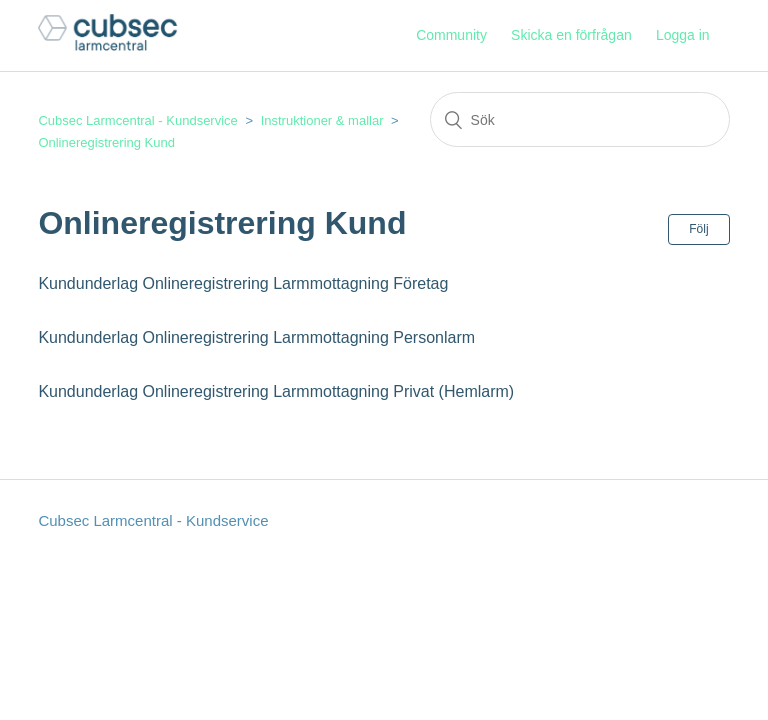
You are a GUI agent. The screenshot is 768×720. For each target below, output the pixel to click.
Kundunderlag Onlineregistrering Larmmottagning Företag (243, 283)
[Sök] (580, 119)
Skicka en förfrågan (571, 35)
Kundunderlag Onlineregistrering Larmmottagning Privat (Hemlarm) (276, 391)
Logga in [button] (683, 35)
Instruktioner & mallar (322, 120)
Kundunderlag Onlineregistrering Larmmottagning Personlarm (256, 337)
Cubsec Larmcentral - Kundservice (137, 120)
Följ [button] (698, 229)
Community (451, 35)
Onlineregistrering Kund (106, 142)
